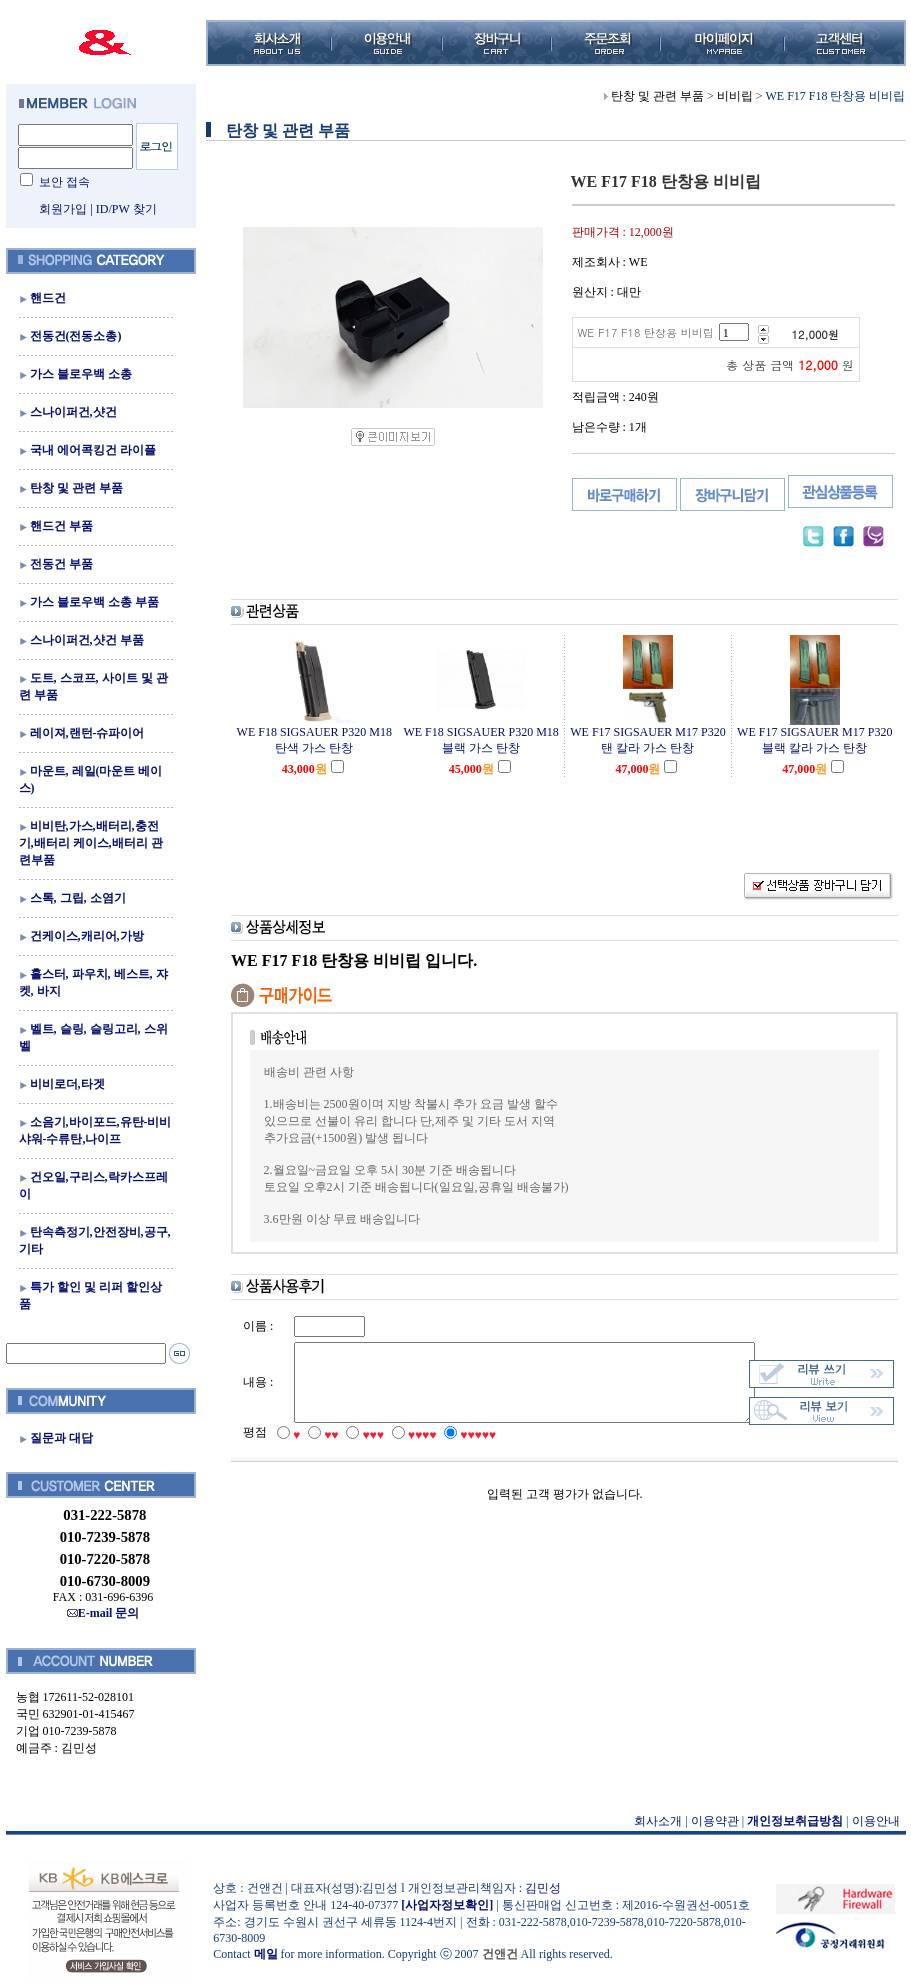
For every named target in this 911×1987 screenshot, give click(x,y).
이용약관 (709, 1821)
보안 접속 (58, 182)
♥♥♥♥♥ (465, 1454)
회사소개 (653, 1821)
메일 (260, 1954)
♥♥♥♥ (409, 1454)
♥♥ (318, 1454)
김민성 (537, 1888)
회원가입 (58, 209)
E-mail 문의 (97, 1613)
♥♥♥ (359, 1454)
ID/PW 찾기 (120, 209)
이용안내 (870, 1821)
